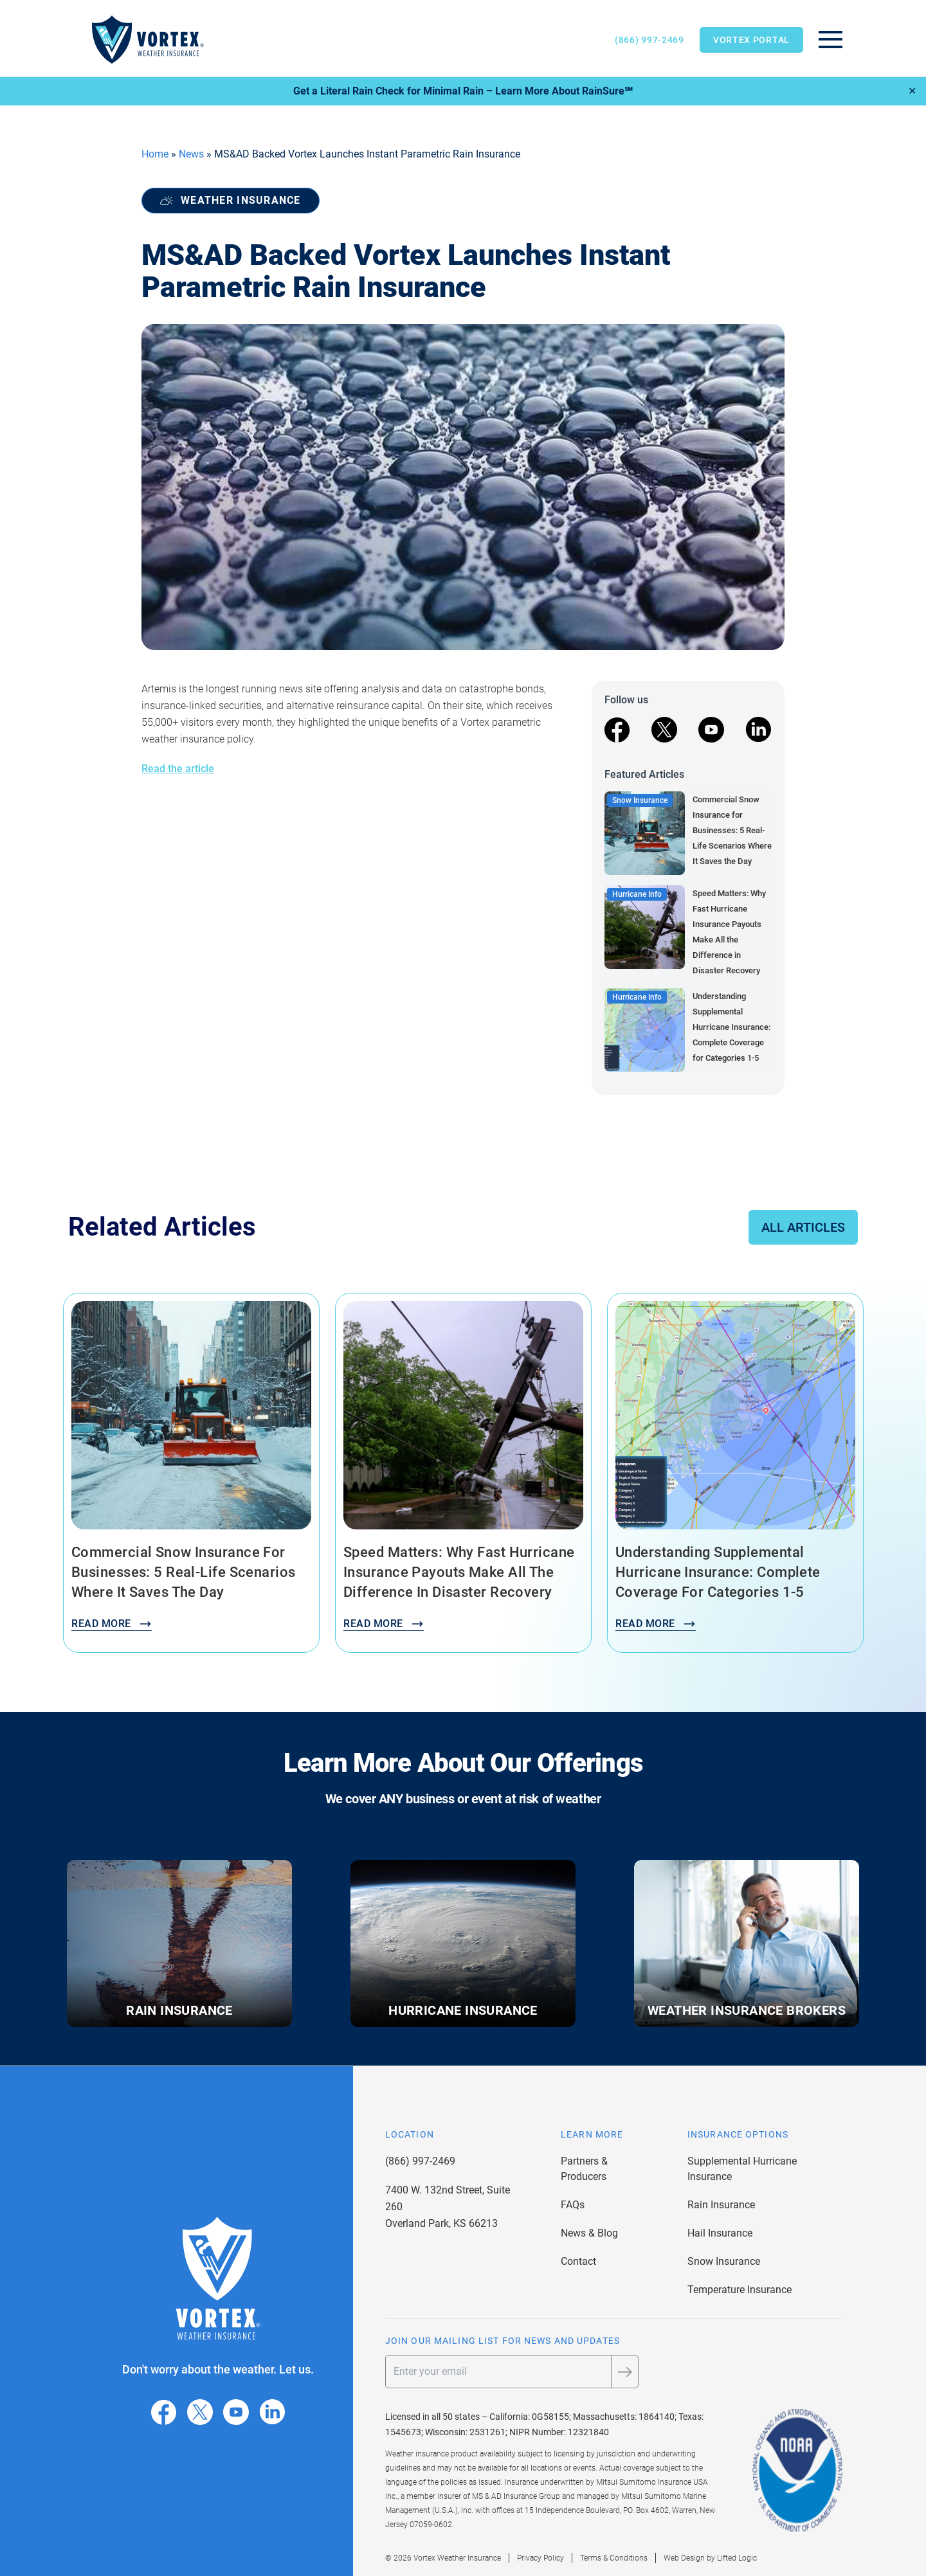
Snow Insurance (723, 2261)
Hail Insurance (719, 2233)
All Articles (803, 1227)
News (191, 154)
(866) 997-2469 (649, 40)
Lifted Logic (737, 2557)
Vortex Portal (751, 40)
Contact (578, 2261)
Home (154, 154)
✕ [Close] (912, 91)
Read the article (177, 768)
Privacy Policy (540, 2557)
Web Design (684, 2557)
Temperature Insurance (739, 2289)
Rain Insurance (721, 2205)
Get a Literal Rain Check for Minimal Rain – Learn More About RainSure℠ (463, 91)
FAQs (573, 2205)
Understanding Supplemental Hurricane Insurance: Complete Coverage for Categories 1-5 (731, 1027)
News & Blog (589, 2233)
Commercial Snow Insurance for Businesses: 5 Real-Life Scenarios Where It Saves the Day (732, 830)
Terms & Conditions (614, 2557)
